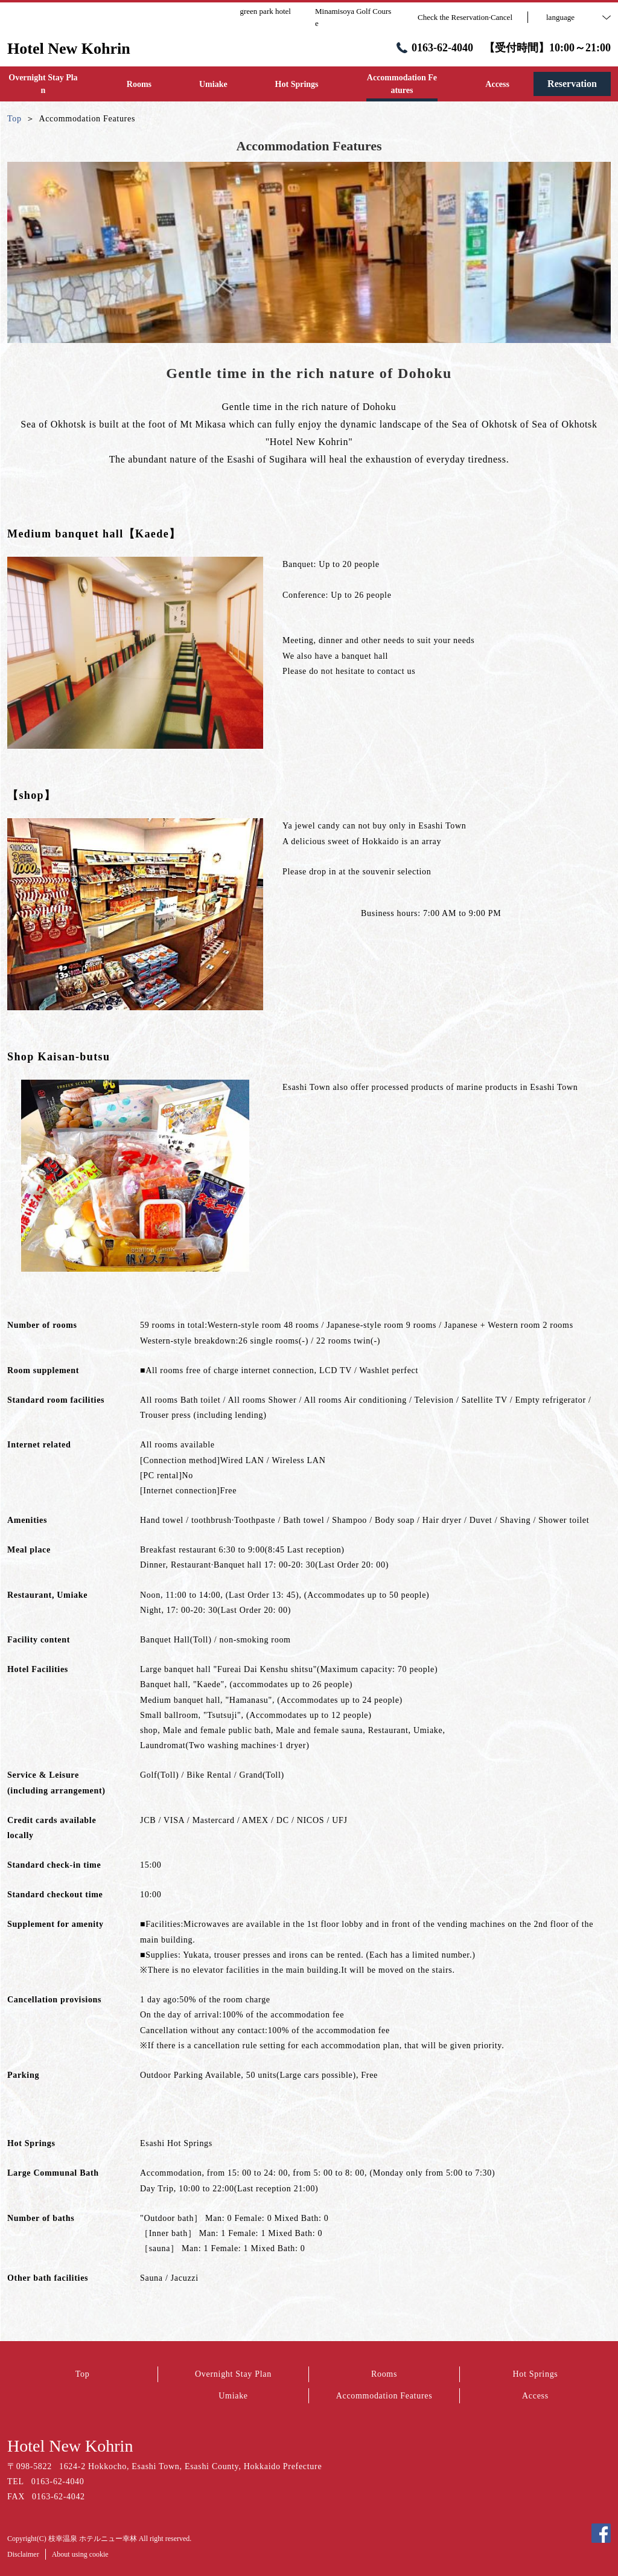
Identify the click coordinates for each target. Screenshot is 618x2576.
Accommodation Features (384, 2395)
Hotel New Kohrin (70, 2446)
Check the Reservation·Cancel (465, 17)
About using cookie (80, 2554)
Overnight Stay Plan (233, 2374)
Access (535, 2395)
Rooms (384, 2374)
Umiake (233, 2395)
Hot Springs (535, 2374)
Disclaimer (23, 2554)
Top (82, 2374)
